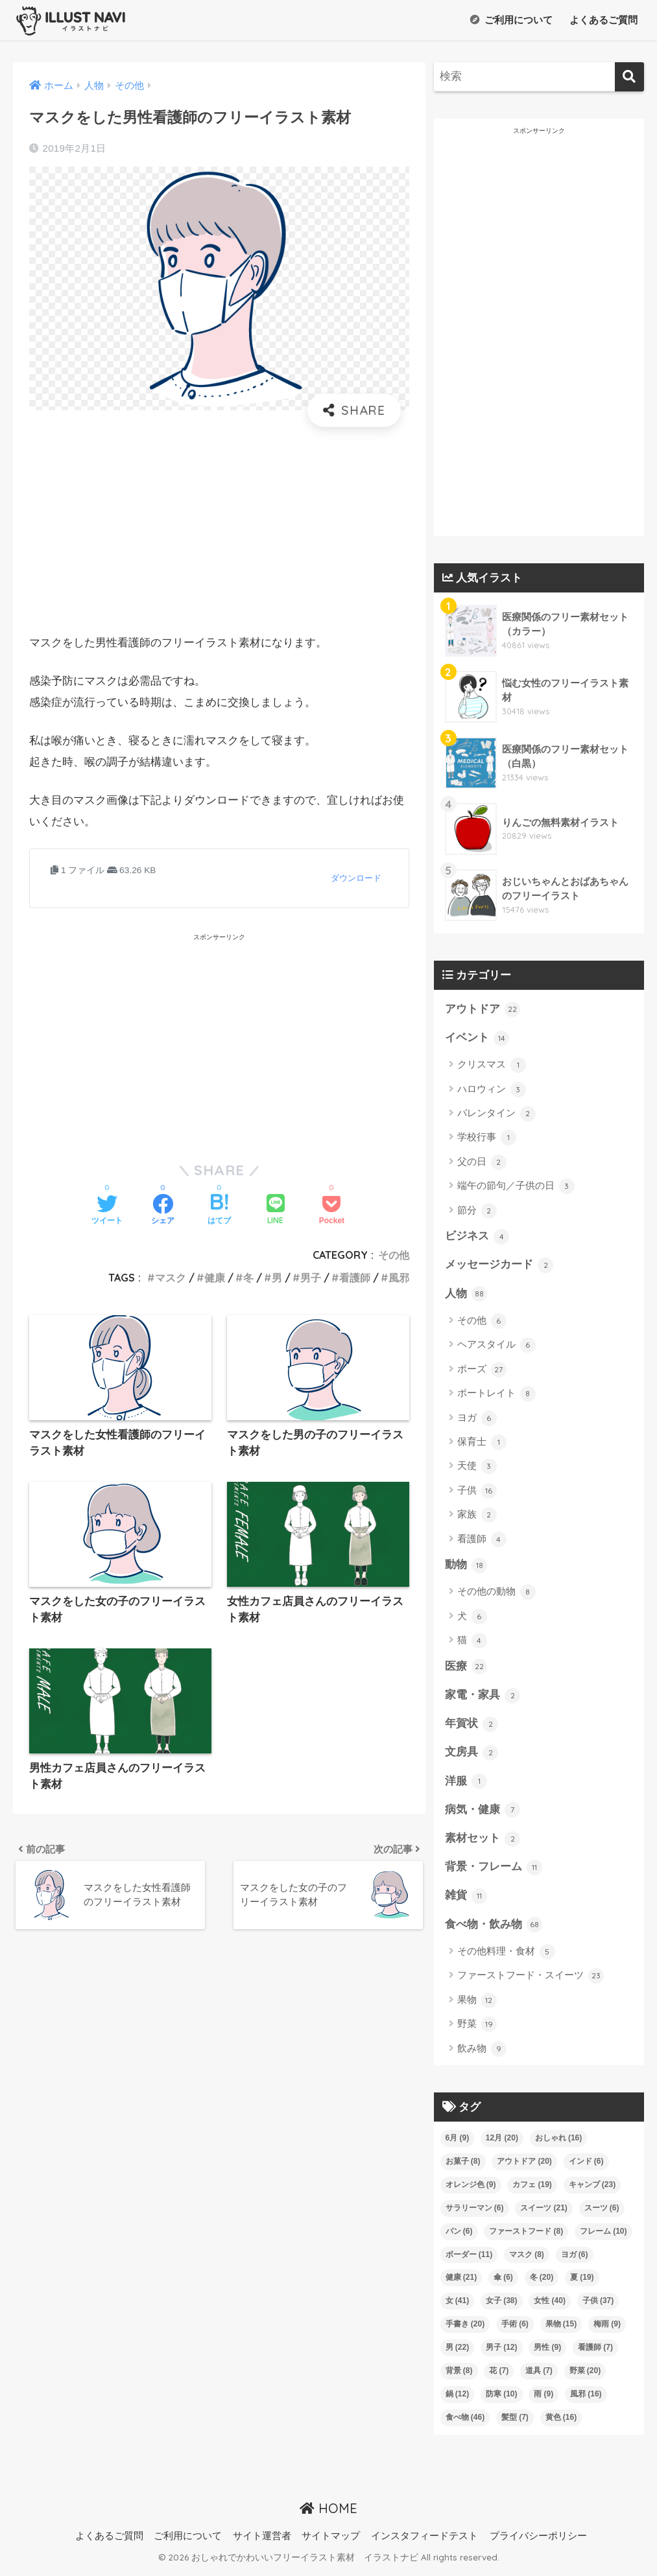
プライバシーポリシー (538, 2541)
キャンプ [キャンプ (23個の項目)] (592, 2189)
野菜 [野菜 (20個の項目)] (585, 2375)
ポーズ (482, 1371)
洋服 (466, 1784)
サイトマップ (331, 2541)
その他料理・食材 (506, 1957)
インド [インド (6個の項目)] (586, 2165)
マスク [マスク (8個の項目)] (526, 2259)
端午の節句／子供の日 (516, 1187)
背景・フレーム (494, 1871)
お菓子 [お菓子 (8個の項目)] (463, 2165)
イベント (477, 1038)
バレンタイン (496, 1114)
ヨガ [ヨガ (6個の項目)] (574, 2259)
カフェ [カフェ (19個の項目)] (532, 2189)
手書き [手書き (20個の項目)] (465, 2329)
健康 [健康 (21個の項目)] (461, 2282)
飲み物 (482, 2053)
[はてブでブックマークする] (219, 1210)
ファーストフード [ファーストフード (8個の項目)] (526, 2235)
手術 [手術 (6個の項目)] (515, 2329)
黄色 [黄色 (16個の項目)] (561, 2422)
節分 (477, 1211)
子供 (477, 1492)
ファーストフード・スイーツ (530, 1981)
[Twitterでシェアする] (107, 1210)
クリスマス (491, 1065)
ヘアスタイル (496, 1347)
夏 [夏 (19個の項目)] (582, 2282)
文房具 (472, 1755)
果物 (477, 2005)
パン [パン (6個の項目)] (459, 2235)
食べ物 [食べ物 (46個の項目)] (465, 2422)
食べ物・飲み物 (494, 1930)
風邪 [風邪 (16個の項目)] (586, 2399)
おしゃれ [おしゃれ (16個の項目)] (558, 2142)
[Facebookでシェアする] (162, 1210)
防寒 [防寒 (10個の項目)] (502, 2399)
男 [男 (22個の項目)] (458, 2352)
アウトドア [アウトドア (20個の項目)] (524, 2165)
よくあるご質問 (602, 19)
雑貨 (466, 1900)
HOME (328, 2513)
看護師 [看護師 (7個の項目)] (595, 2352)
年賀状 (472, 1727)
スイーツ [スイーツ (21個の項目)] (543, 2212)
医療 (466, 1668)
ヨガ (477, 1419)
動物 (466, 1567)
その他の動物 (496, 1594)
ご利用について (511, 19)
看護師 (354, 1277)
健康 (214, 1277)
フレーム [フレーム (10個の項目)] (603, 2235)
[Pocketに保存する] (331, 1210)
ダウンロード (356, 878)
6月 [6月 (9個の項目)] (458, 2142)
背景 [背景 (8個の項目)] (459, 2375)
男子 (310, 1277)
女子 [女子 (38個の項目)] (502, 2305)
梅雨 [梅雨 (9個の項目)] (607, 2329)
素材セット (483, 1842)
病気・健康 (483, 1813)
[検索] (629, 76)
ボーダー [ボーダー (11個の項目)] (469, 2259)
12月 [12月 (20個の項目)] (502, 2142)
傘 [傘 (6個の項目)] (503, 2282)
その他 (393, 1254)
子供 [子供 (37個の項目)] (598, 2305)
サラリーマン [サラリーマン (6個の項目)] (475, 2212)
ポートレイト (496, 1395)
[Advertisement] (219, 530)
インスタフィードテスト (424, 2541)
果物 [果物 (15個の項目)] (561, 2329)
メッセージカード (499, 1266)
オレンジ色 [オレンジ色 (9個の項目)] (471, 2189)
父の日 (482, 1163)
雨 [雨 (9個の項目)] (543, 2399)
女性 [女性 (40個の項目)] (550, 2305)
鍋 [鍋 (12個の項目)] (458, 2399)
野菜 (477, 2029)
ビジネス (477, 1237)
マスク (170, 1277)
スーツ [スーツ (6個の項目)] (601, 2212)
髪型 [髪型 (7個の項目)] (515, 2422)
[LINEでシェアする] (276, 1210)
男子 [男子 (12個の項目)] (502, 2352)
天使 (477, 1468)
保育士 (482, 1443)
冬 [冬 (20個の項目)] (542, 2282)
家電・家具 (483, 1697)
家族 (477, 1517)
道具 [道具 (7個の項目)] (539, 2375)
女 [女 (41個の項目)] (458, 2305)
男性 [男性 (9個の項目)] (547, 2352)
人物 (466, 1295)
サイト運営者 (262, 2541)
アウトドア (483, 1009)
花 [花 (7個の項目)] (498, 2375)
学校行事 (486, 1138)
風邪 (398, 1277)
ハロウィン (491, 1090)
